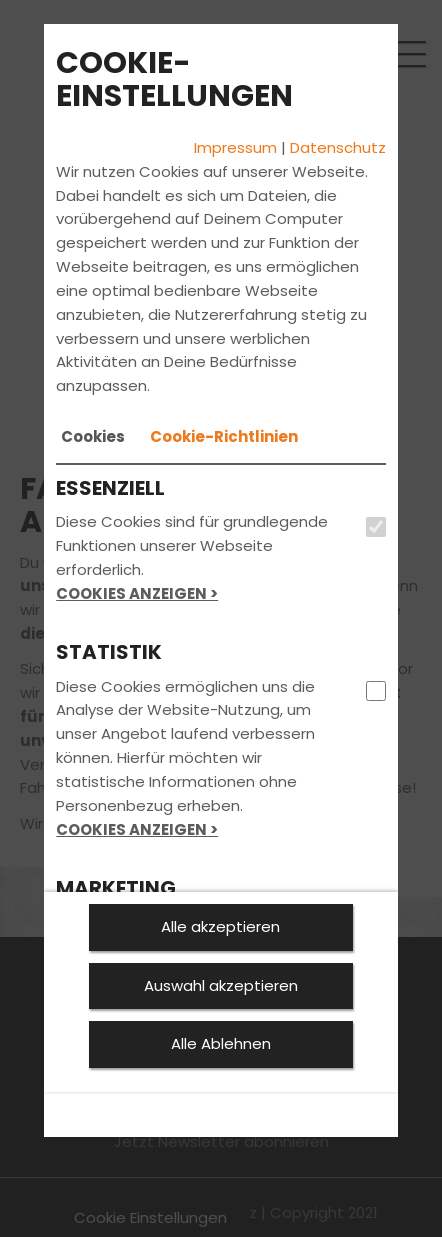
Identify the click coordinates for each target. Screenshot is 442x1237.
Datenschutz (338, 147)
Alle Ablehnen (221, 1043)
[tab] (93, 437)
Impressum (235, 147)
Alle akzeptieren (220, 926)
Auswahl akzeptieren (221, 985)
